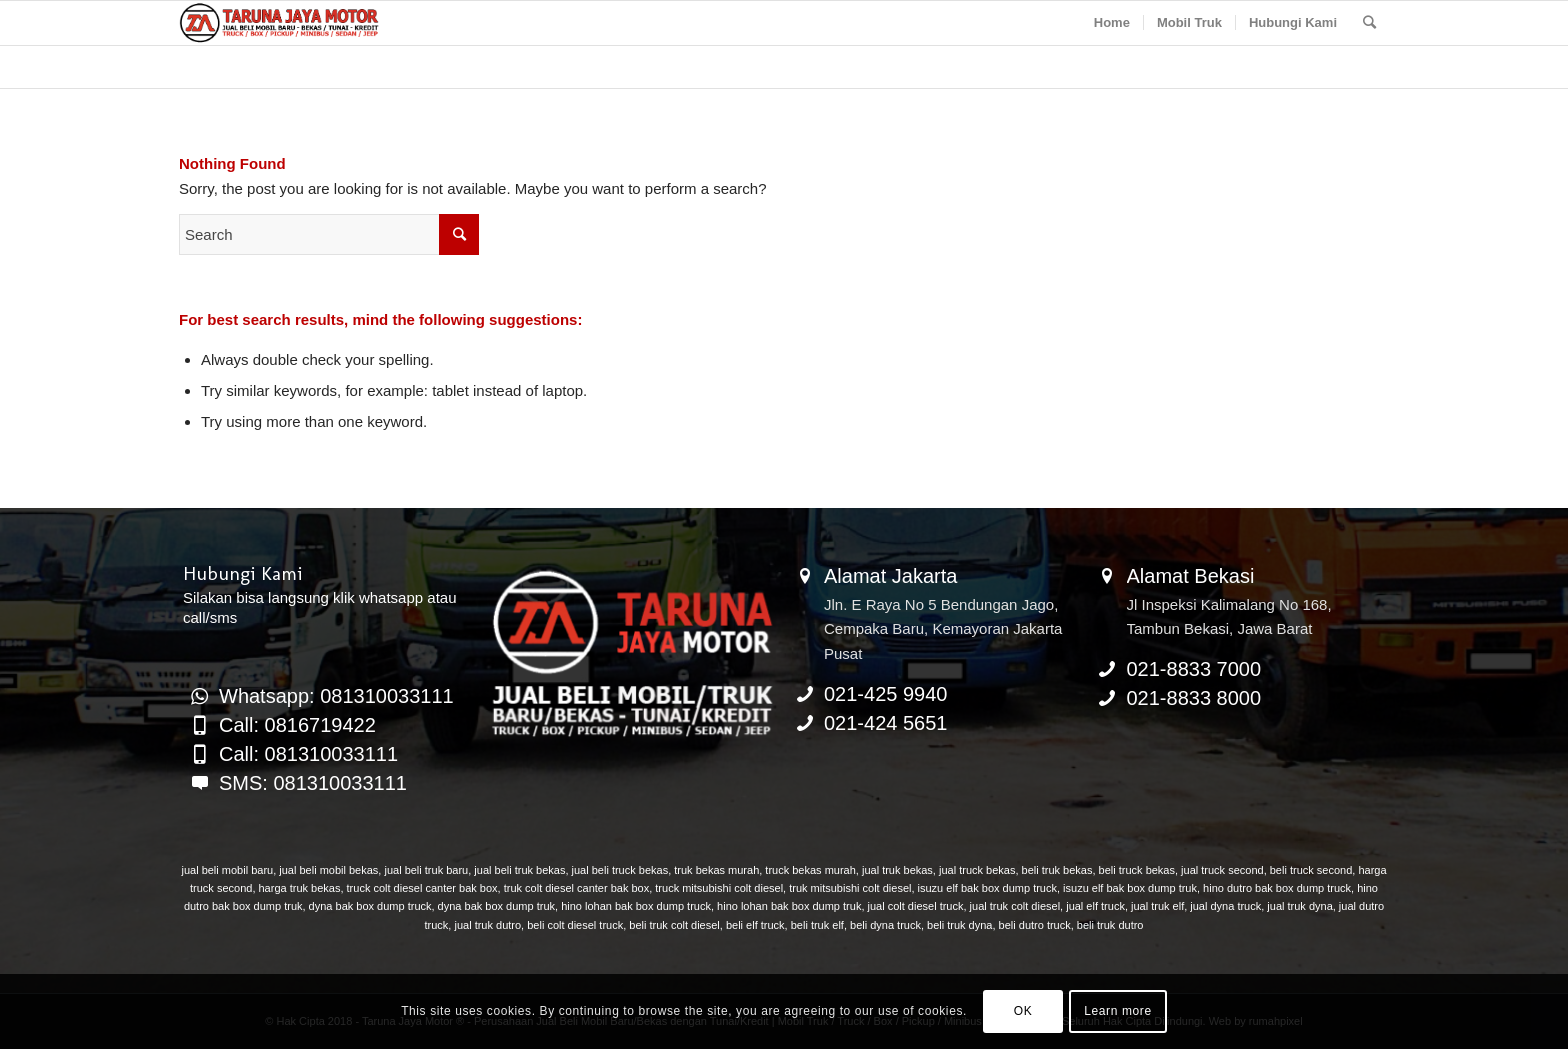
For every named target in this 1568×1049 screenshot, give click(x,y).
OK (1023, 1011)
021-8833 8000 (1194, 698)
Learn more (1117, 1011)
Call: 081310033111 (308, 754)
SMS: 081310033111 (313, 783)
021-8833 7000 (1194, 669)
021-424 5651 (885, 723)
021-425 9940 (885, 694)
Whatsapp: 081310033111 (336, 696)
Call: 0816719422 (297, 725)
